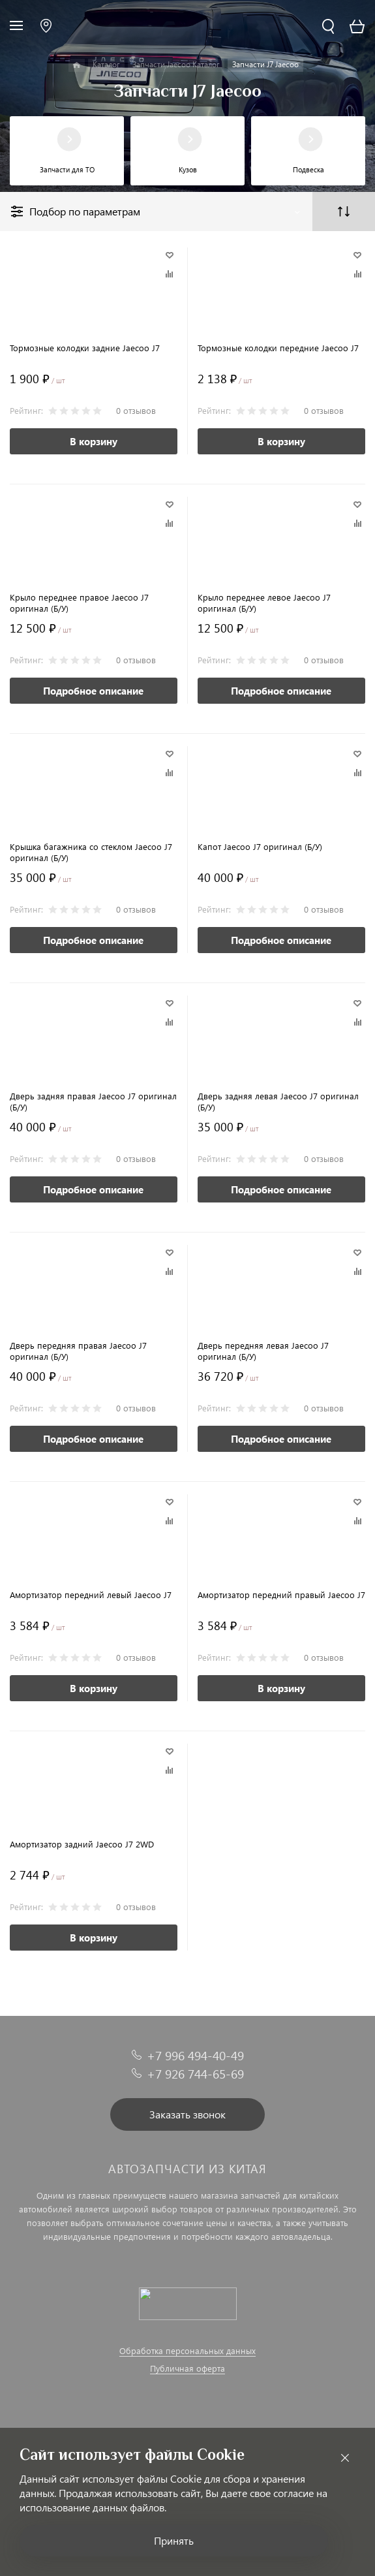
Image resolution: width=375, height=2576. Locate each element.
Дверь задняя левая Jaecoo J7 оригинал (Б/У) (278, 1101)
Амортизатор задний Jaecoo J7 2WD (82, 1843)
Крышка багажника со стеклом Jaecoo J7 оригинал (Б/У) (91, 852)
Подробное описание (93, 690)
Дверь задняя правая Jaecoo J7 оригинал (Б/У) (93, 1101)
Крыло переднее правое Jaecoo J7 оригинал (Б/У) (79, 602)
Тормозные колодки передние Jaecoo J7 (278, 347)
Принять (174, 2540)
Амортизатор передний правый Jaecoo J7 (281, 1594)
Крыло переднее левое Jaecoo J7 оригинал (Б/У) (264, 602)
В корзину (93, 441)
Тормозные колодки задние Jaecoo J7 (85, 347)
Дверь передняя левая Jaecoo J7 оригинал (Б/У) (263, 1351)
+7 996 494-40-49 (195, 2055)
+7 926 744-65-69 (195, 2074)
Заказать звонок (187, 2114)
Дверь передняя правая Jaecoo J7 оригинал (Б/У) (78, 1351)
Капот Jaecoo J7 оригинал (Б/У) (260, 846)
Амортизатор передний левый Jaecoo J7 (91, 1594)
